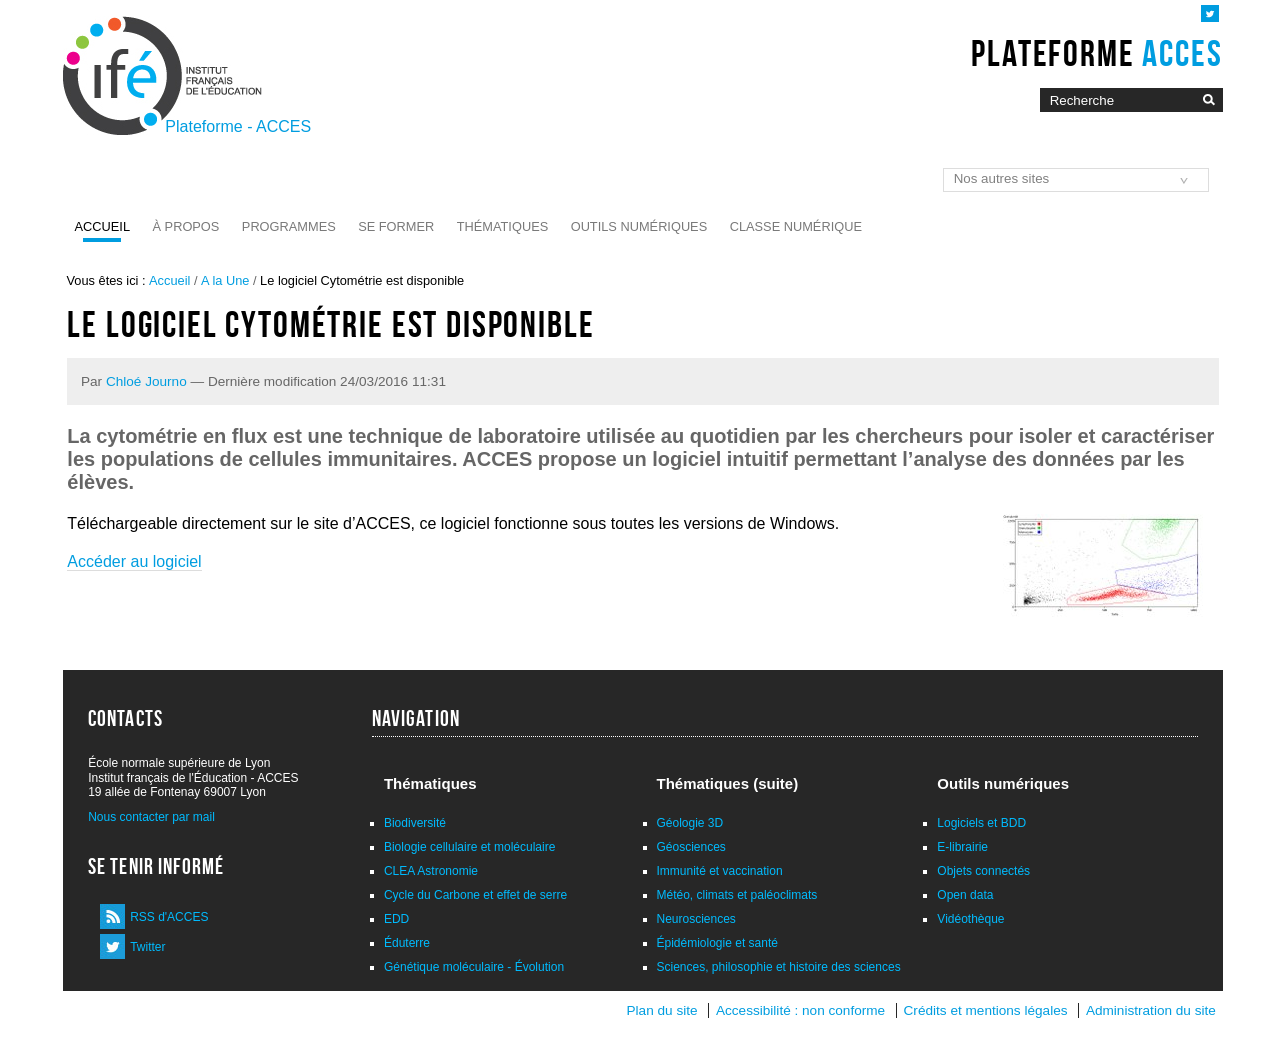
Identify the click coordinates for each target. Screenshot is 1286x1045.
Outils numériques (639, 226)
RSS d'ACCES (169, 917)
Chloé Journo (146, 381)
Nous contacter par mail (151, 817)
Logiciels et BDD (981, 823)
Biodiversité (415, 823)
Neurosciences (696, 919)
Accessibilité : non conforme (800, 1010)
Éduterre (407, 943)
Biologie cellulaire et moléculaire (469, 847)
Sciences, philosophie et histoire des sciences (779, 967)
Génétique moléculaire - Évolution (474, 967)
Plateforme (1096, 53)
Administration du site (1151, 1010)
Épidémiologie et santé (717, 943)
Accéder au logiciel (134, 561)
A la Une (225, 280)
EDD (396, 919)
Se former (396, 226)
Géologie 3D (690, 823)
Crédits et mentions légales (986, 1010)
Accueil (102, 226)
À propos (186, 226)
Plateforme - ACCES (238, 126)
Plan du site (662, 1010)
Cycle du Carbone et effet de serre (475, 895)
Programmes (289, 226)
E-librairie (962, 847)
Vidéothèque (970, 919)
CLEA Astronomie (431, 871)
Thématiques (502, 226)
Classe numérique (796, 226)
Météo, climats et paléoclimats (737, 895)
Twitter (147, 947)
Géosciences (691, 847)
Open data (965, 895)
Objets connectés (983, 871)
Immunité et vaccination (720, 871)
